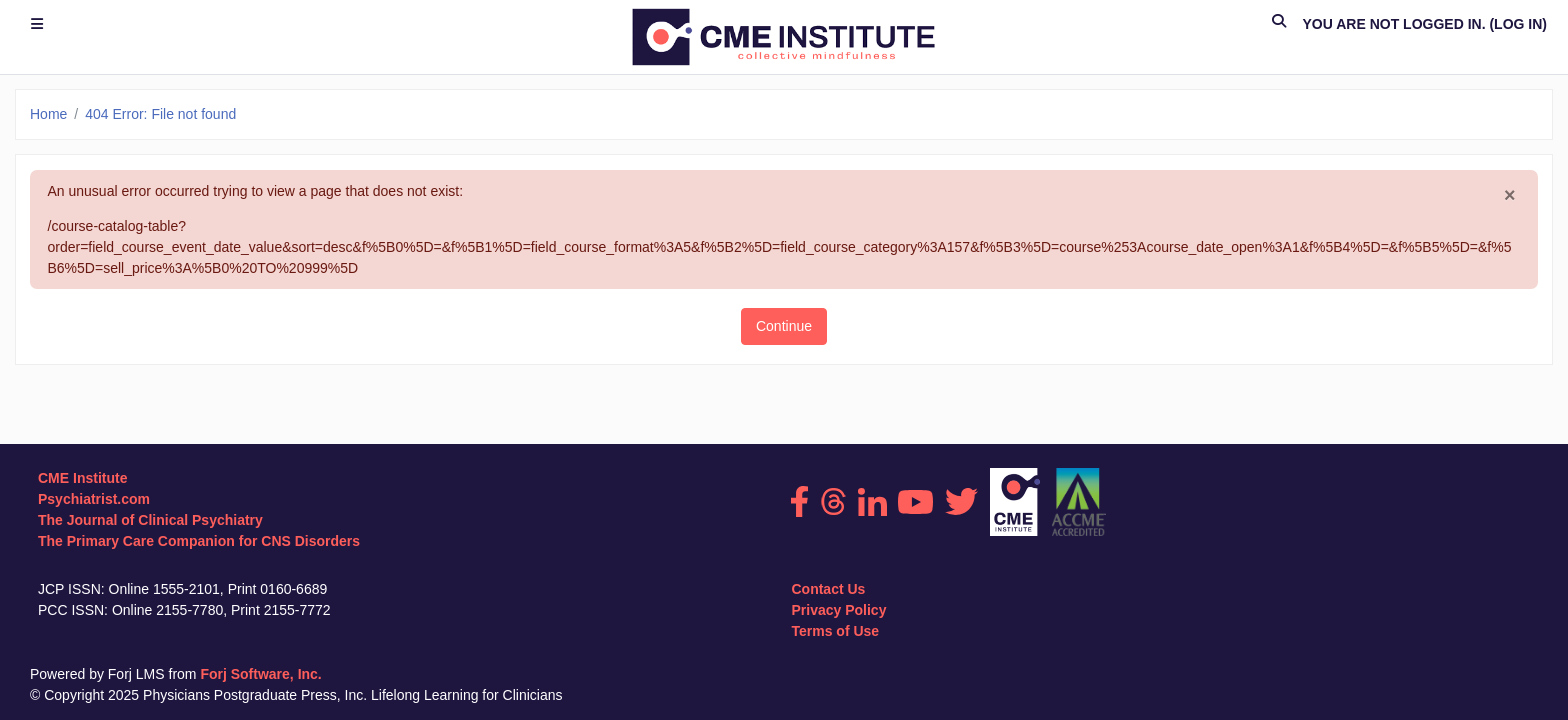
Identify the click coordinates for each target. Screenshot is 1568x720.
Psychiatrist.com (94, 499)
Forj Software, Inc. (260, 674)
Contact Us (828, 589)
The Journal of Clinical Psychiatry (150, 520)
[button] (1279, 24)
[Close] (1510, 196)
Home (48, 114)
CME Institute (82, 478)
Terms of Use (835, 631)
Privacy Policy (838, 610)
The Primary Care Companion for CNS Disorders (199, 541)
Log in (1518, 24)
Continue (784, 326)
